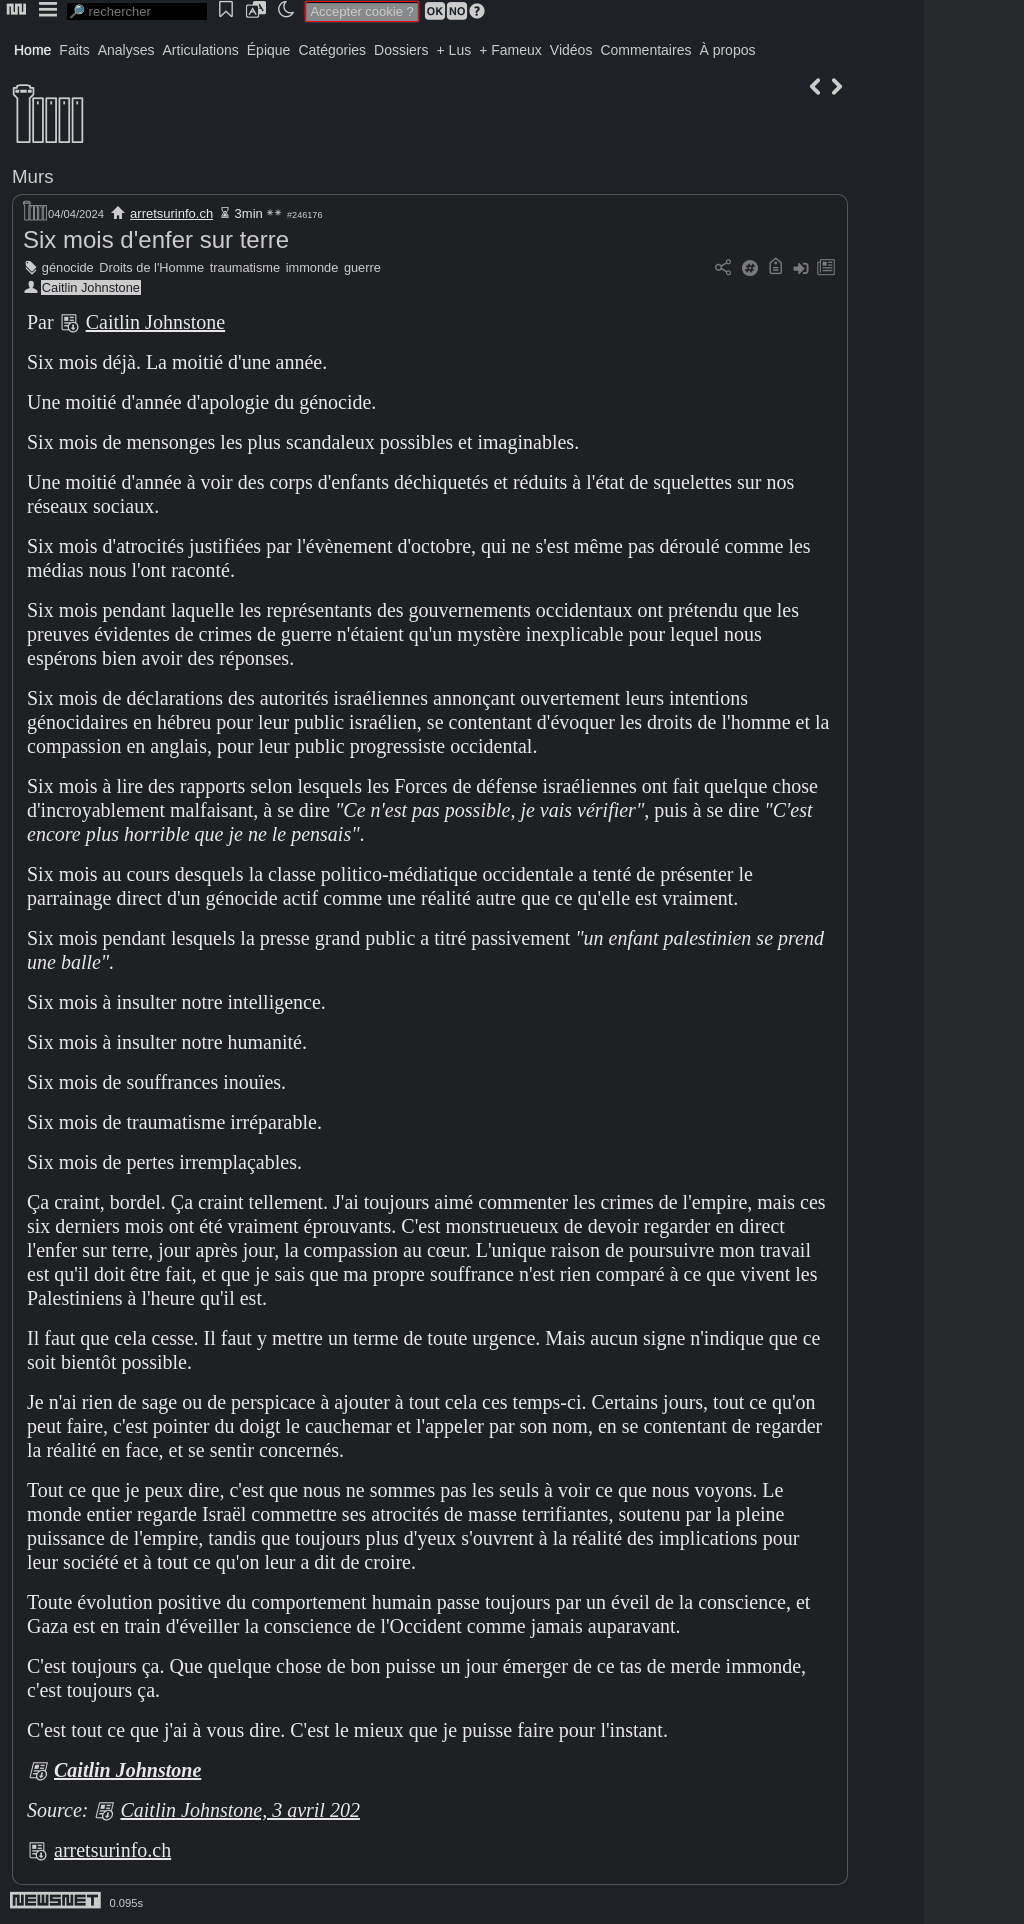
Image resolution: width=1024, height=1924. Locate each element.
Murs (33, 176)
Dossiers (401, 50)
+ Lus (454, 50)
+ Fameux (510, 50)
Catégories (332, 50)
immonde (312, 267)
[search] (137, 11)
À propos (727, 50)
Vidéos (571, 50)
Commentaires (645, 50)
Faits (74, 50)
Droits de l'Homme (151, 267)
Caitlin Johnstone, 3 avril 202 (239, 1810)
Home (32, 50)
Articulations (201, 50)
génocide (68, 267)
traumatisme (245, 267)
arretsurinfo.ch (171, 213)
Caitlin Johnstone (91, 287)
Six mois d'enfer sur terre (156, 239)
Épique (269, 50)
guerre (362, 267)
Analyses (126, 50)
